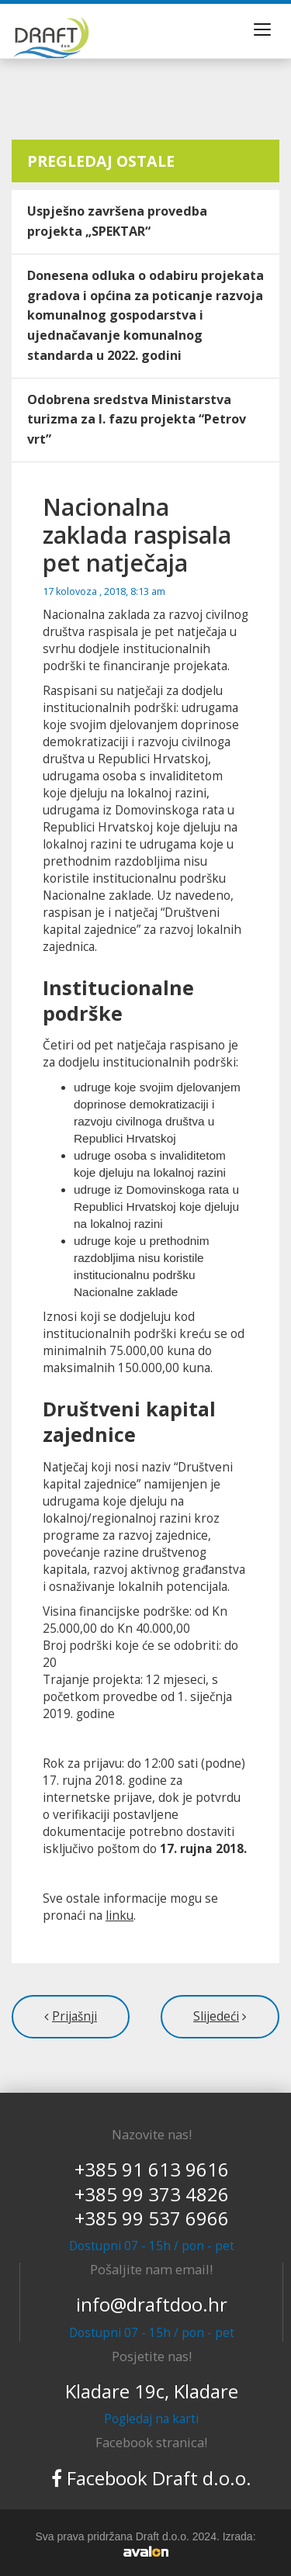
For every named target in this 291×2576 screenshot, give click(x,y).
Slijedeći (216, 2016)
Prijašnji (74, 2016)
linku (119, 1915)
